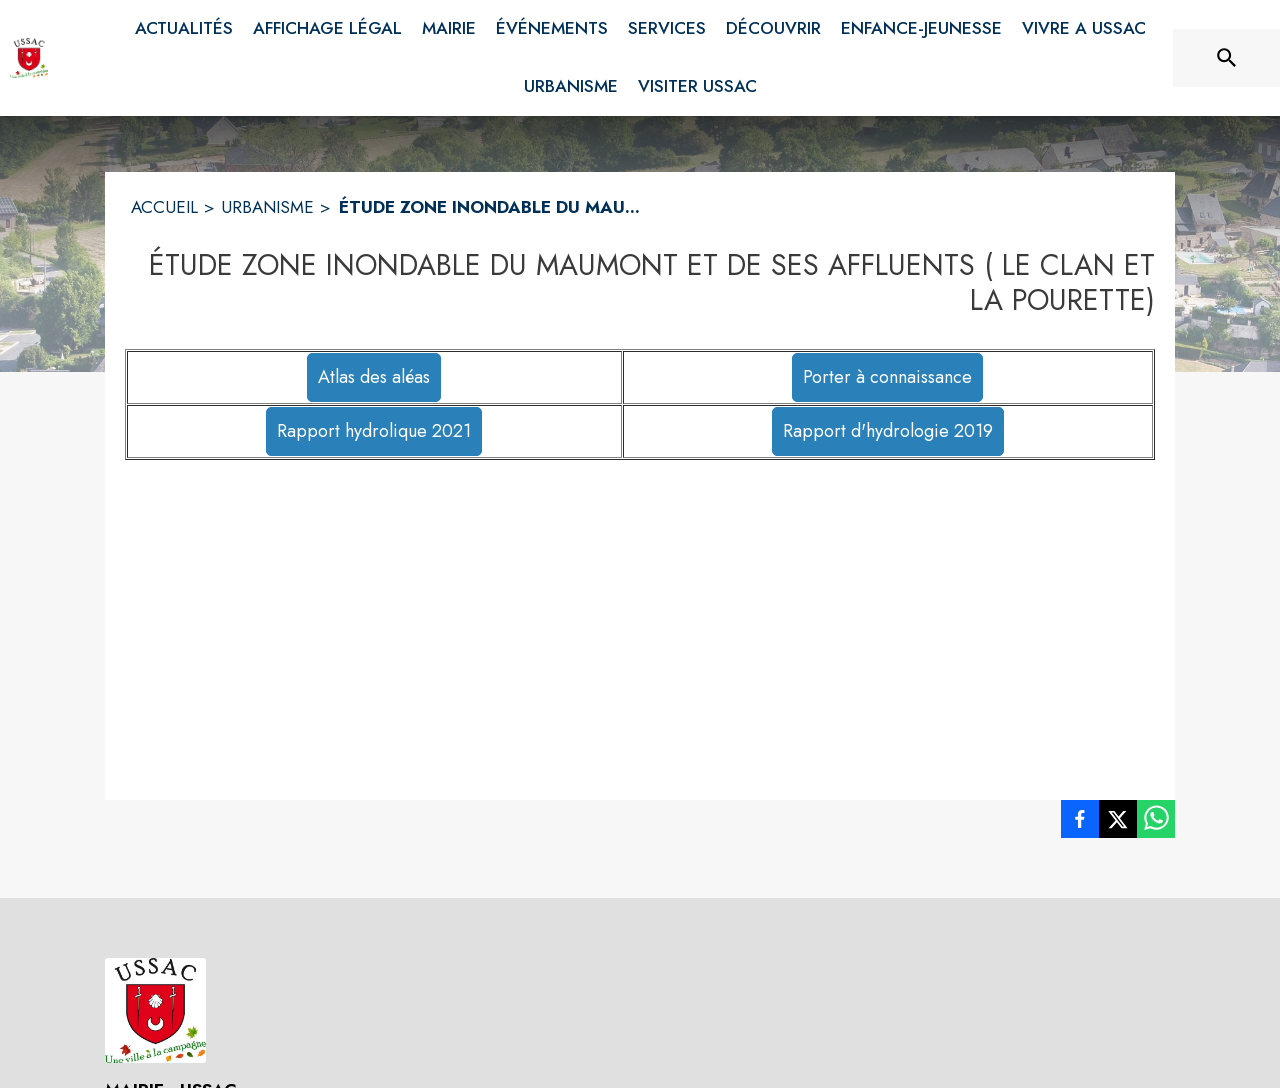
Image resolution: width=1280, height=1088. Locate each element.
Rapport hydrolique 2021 (374, 431)
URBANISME (267, 207)
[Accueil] (29, 58)
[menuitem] (184, 29)
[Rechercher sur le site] (1227, 58)
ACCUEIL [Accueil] (164, 207)
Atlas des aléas (374, 377)
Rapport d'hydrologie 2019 (888, 431)
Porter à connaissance (887, 377)
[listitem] (1080, 823)
